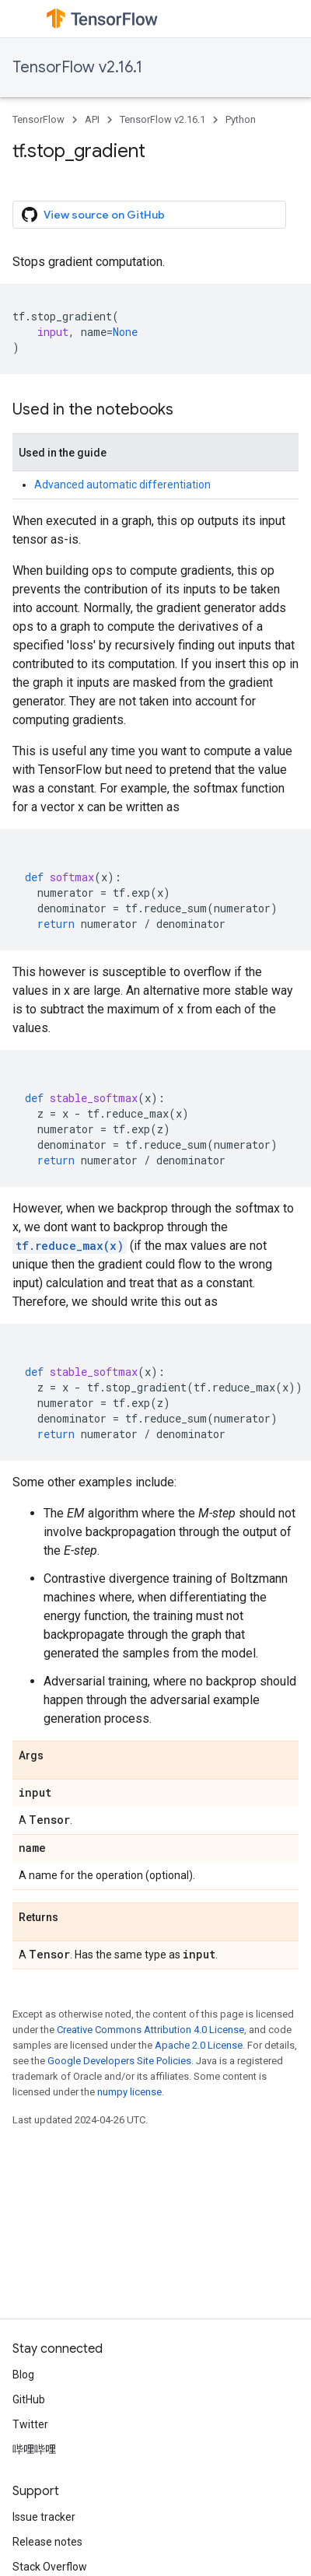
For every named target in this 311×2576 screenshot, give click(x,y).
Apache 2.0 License (199, 2045)
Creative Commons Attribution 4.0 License (150, 2029)
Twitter (30, 2424)
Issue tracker (43, 2517)
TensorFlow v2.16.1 (77, 67)
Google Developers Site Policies (119, 2061)
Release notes (47, 2542)
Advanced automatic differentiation (122, 484)
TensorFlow (38, 119)
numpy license (129, 2092)
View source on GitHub (93, 214)
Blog (23, 2374)
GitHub (28, 2399)
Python (240, 119)
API (92, 119)
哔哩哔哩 (34, 2449)
